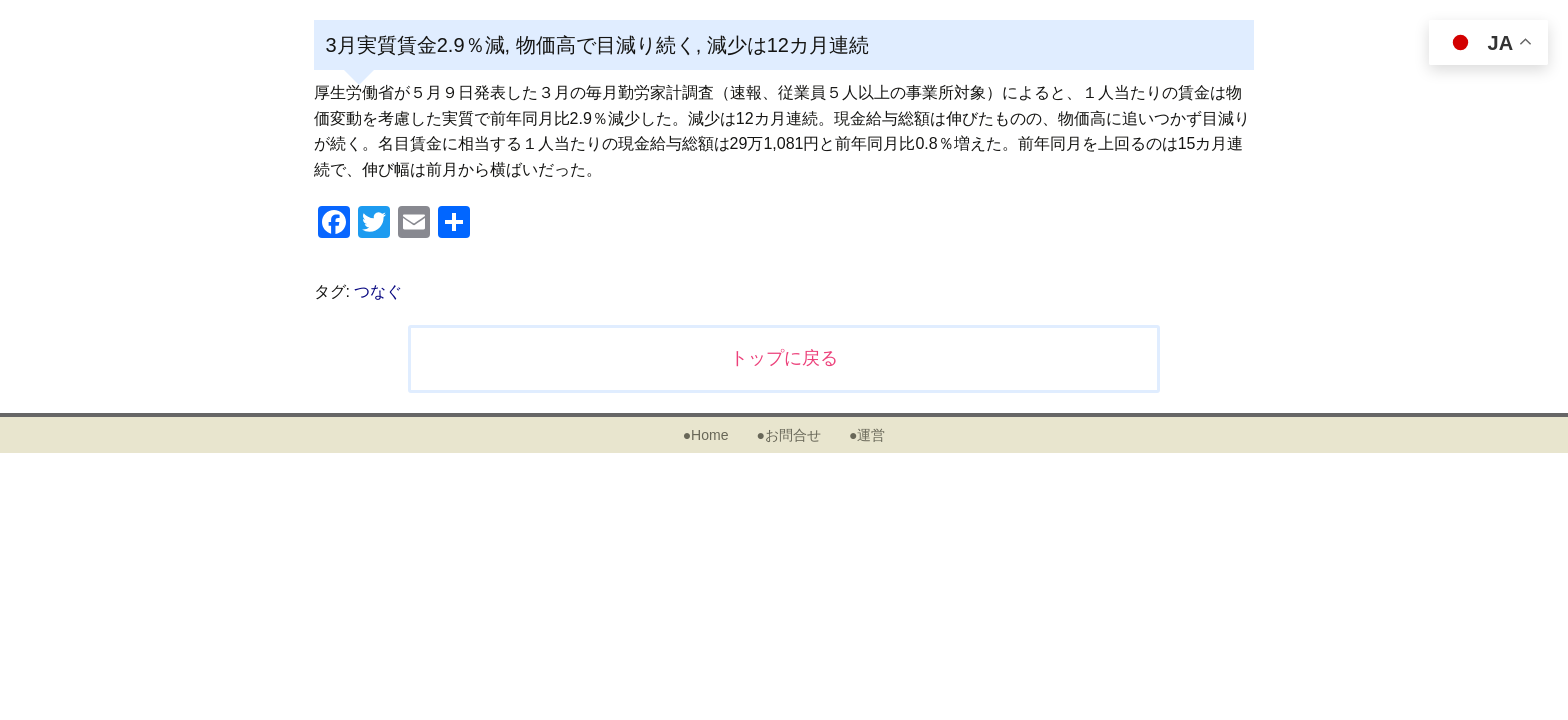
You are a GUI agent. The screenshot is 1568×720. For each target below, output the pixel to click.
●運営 (867, 435)
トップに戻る (784, 358)
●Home (706, 435)
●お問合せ (788, 435)
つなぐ (378, 291)
